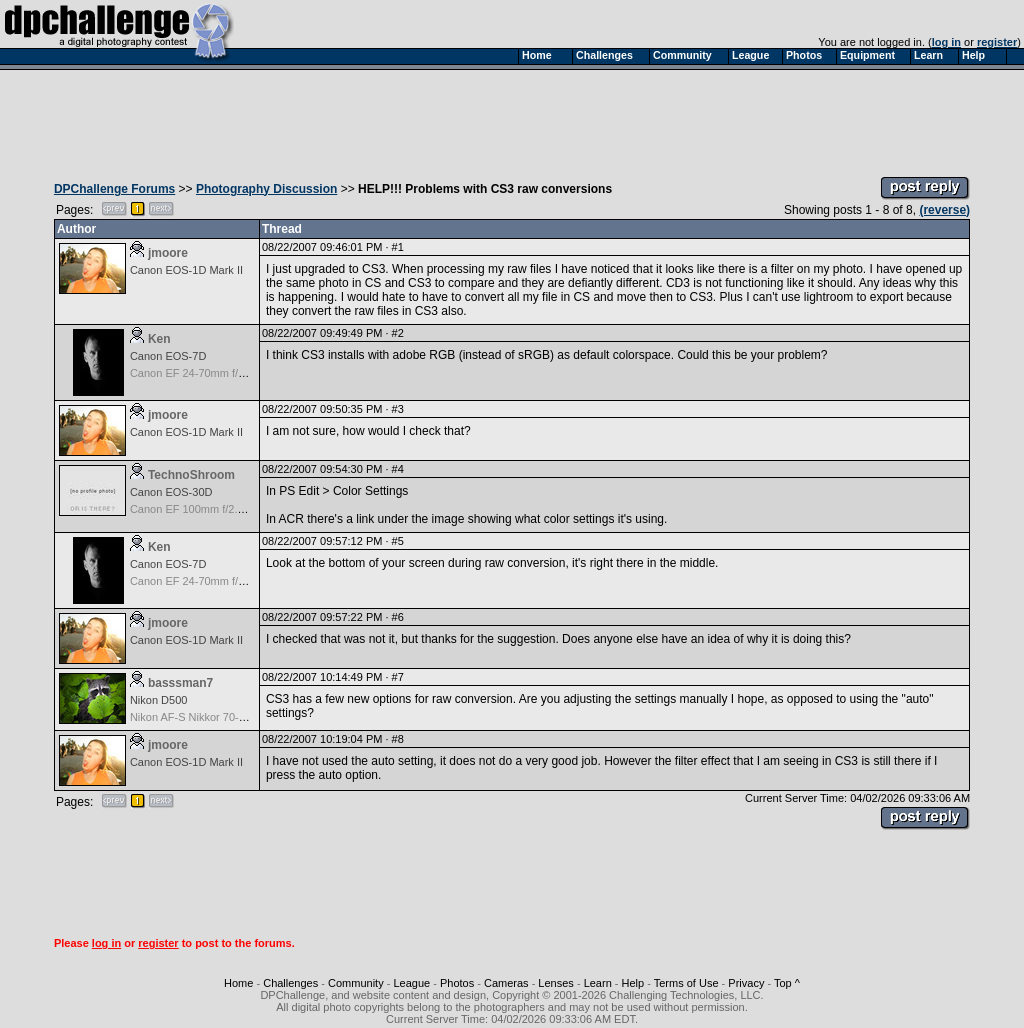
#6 (398, 617)
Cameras (506, 983)
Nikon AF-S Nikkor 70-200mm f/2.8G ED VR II (242, 717)
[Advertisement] (512, 118)
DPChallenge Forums (114, 189)
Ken (159, 339)
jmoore (168, 253)
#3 (398, 409)
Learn (598, 983)
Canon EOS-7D (168, 356)
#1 (398, 247)
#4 (398, 469)
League (411, 983)
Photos (457, 983)
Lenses (555, 983)
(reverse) (944, 210)
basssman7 (180, 683)
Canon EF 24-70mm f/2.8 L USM (210, 373)
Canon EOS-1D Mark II (186, 270)
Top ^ (787, 983)
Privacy (746, 983)
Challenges (290, 983)
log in (946, 42)
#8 (398, 739)
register (997, 42)
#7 (398, 677)
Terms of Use (686, 983)
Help (633, 983)
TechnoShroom (191, 475)
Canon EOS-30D (171, 492)
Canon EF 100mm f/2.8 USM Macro (217, 509)
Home (238, 983)
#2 (398, 333)
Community (356, 983)
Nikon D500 (158, 700)
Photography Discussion (266, 189)
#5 (398, 541)
